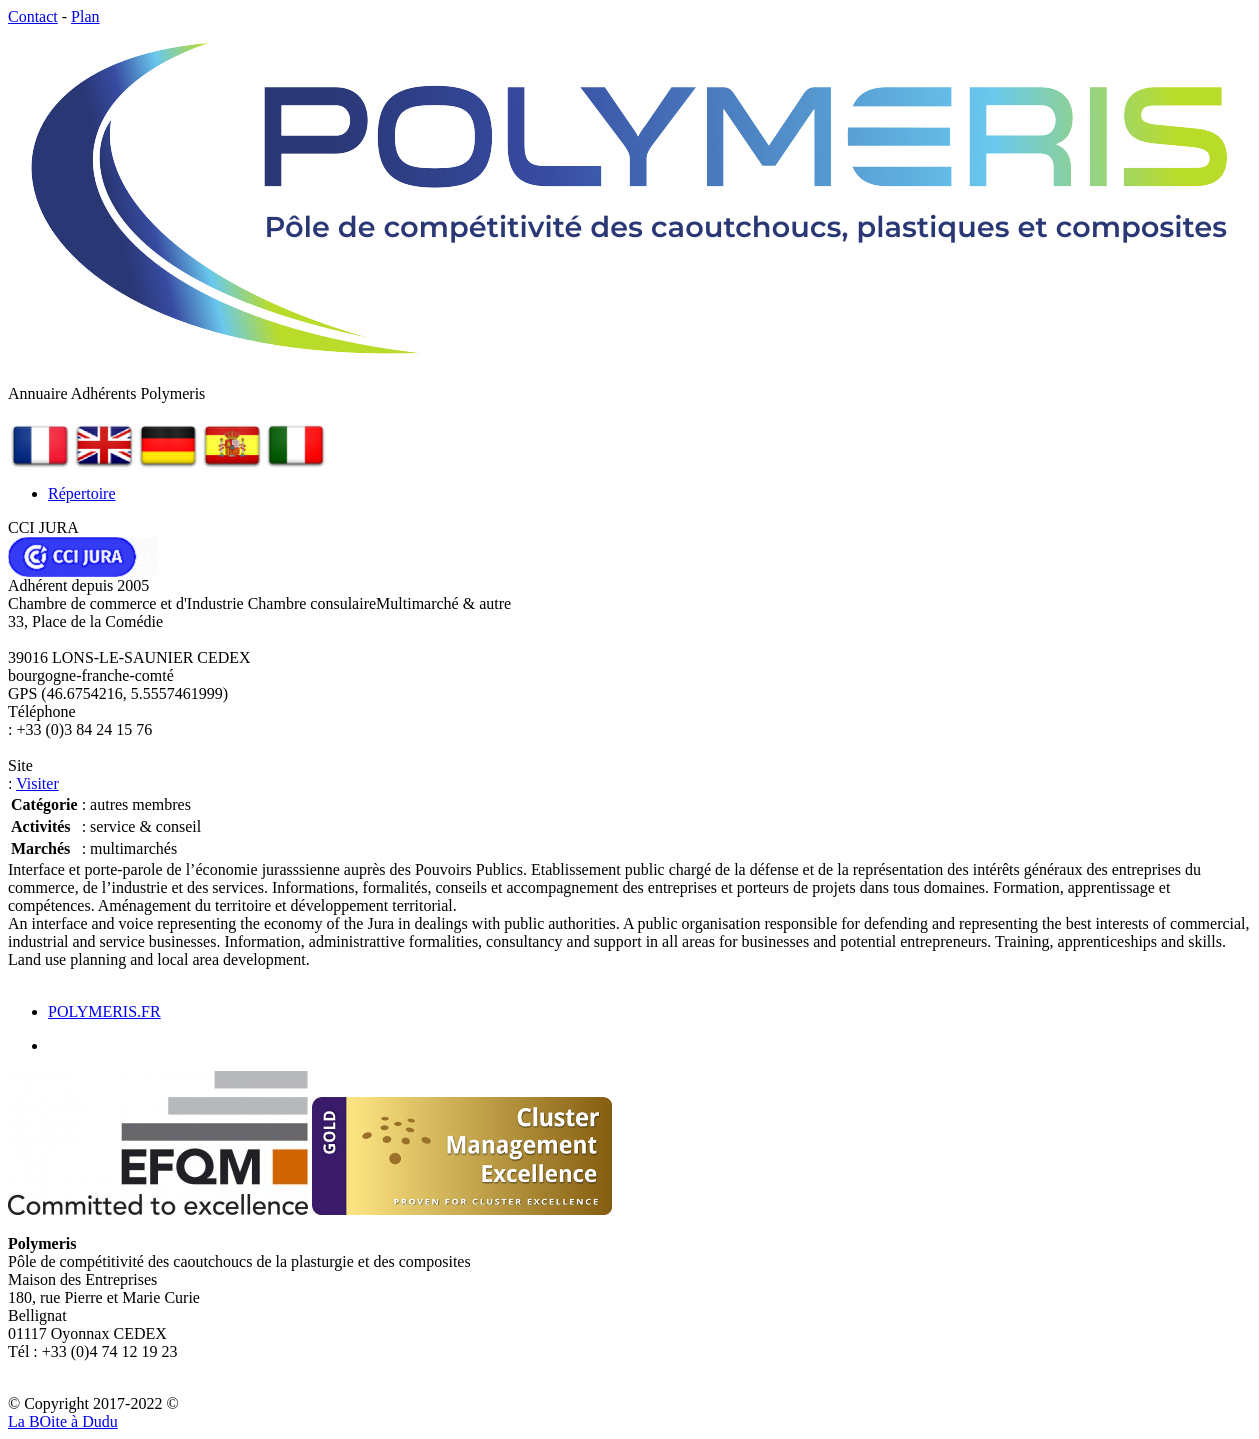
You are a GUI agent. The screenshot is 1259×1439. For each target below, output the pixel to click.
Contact (33, 16)
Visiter (37, 783)
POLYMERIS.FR (104, 1011)
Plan (85, 16)
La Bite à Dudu (63, 1421)
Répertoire (82, 493)
